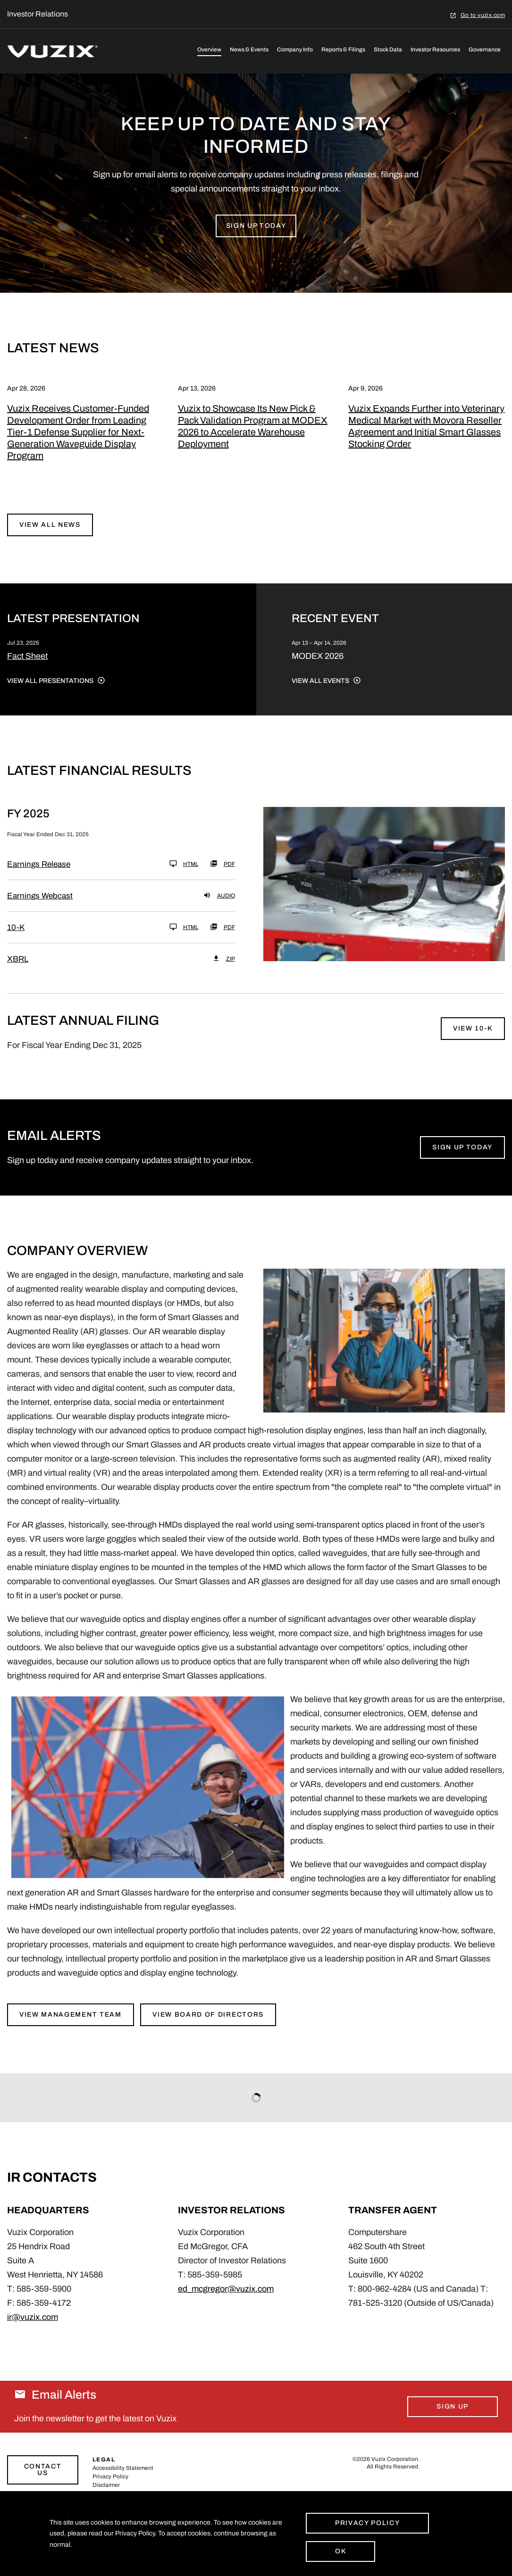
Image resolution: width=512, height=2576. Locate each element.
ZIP (223, 975)
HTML (183, 880)
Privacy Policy (367, 2522)
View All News (50, 540)
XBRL (17, 975)
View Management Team (70, 2030)
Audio (219, 911)
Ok (340, 2551)
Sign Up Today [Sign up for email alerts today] (462, 1163)
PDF (222, 880)
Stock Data (388, 49)
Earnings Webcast (40, 912)
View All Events (320, 696)
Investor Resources (435, 49)
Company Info (295, 49)
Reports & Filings (343, 49)
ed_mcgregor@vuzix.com (226, 2305)
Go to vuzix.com (483, 15)
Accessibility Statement (122, 2484)
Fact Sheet (27, 672)
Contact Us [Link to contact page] (43, 2486)
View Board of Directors (209, 2030)
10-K (16, 943)
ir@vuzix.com (32, 2333)
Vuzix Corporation (394, 2475)
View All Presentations (50, 696)
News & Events (249, 49)
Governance (485, 49)
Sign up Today (256, 241)
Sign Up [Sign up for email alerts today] (452, 2422)
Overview (209, 49)
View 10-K (473, 1044)
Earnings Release (38, 880)
